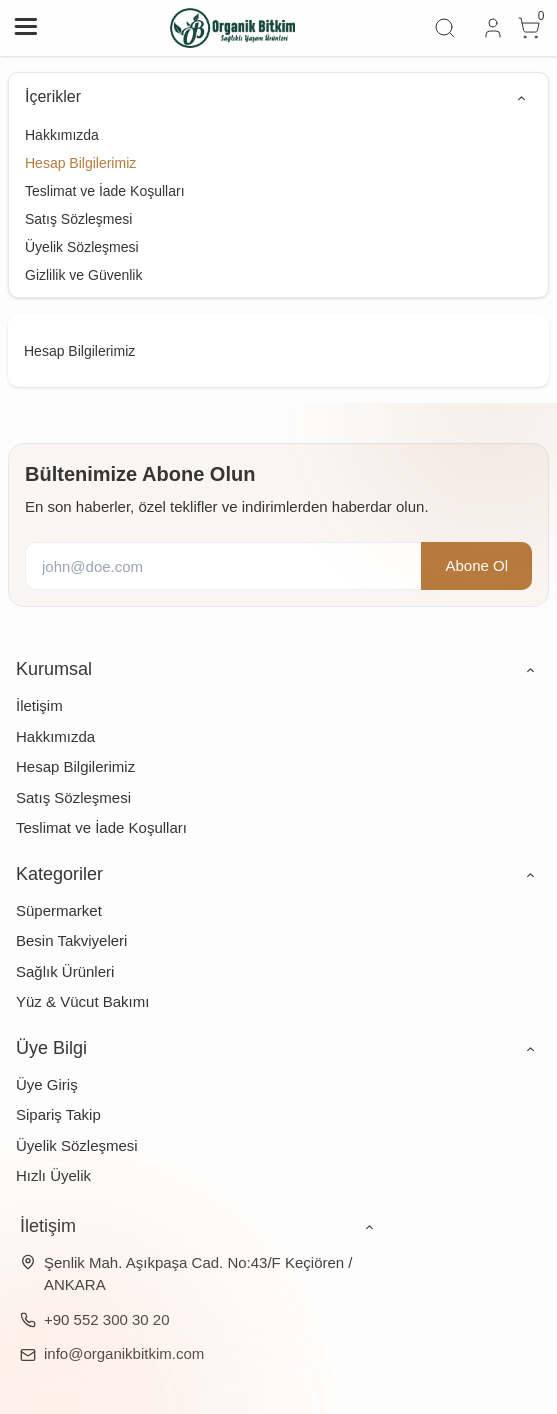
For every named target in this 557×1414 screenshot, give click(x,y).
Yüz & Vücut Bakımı (82, 1001)
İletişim (39, 705)
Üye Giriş (47, 1084)
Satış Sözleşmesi (78, 219)
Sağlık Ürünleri (65, 971)
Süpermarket (59, 910)
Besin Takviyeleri (71, 940)
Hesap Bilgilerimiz (80, 163)
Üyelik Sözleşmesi (82, 247)
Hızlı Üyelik (53, 1175)
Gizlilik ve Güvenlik (83, 275)
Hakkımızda (62, 135)
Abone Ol (476, 565)
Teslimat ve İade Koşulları (105, 191)
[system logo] (233, 28)
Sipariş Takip (58, 1114)
